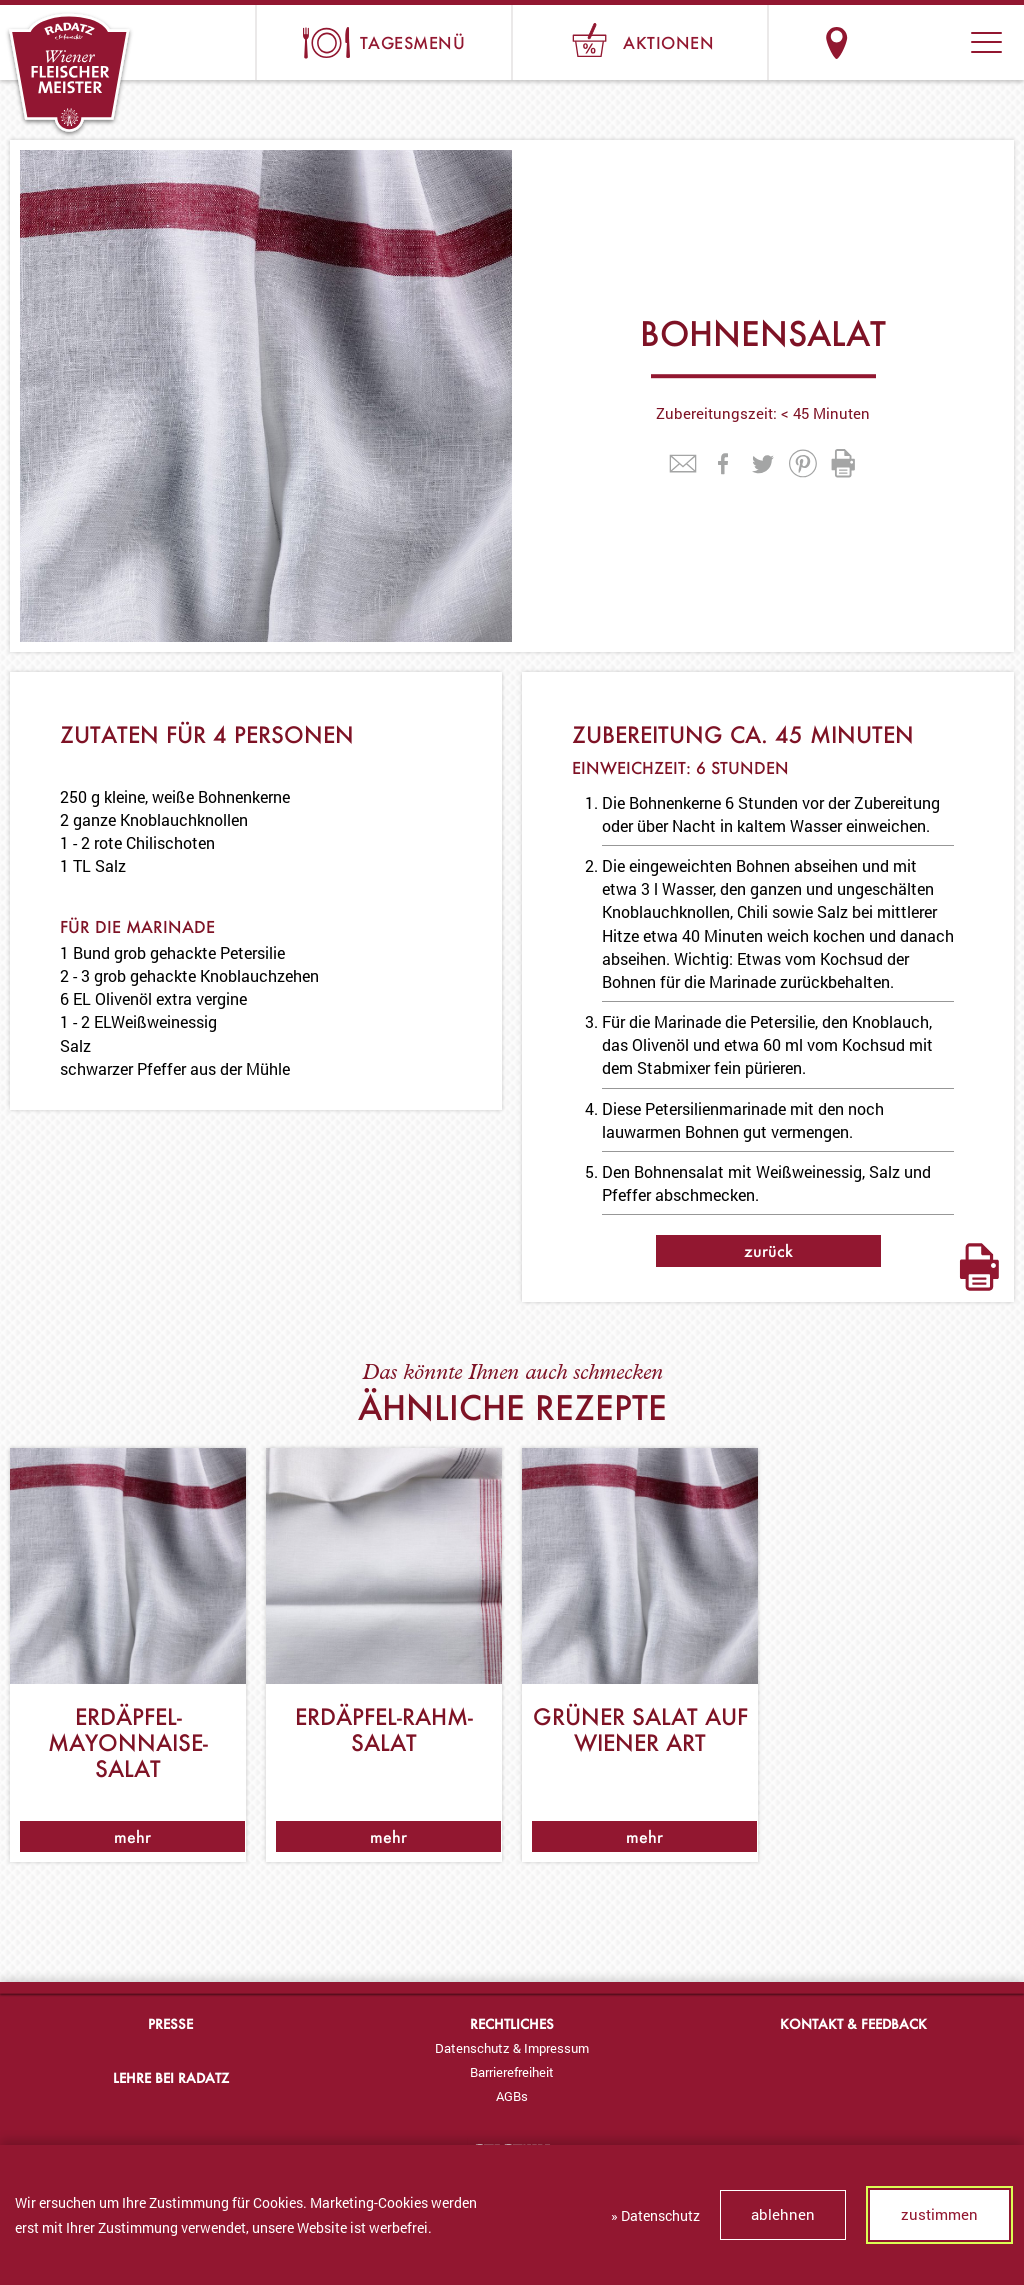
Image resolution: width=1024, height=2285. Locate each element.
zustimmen (939, 2214)
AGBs (512, 2096)
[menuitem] (511, 2048)
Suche (911, 42)
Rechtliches (512, 2023)
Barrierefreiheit (512, 2072)
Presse (170, 2023)
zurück (768, 1250)
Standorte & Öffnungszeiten (836, 42)
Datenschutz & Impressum (512, 2048)
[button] (986, 42)
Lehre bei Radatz (171, 2077)
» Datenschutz (655, 2215)
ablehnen (783, 2214)
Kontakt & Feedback (853, 2023)
